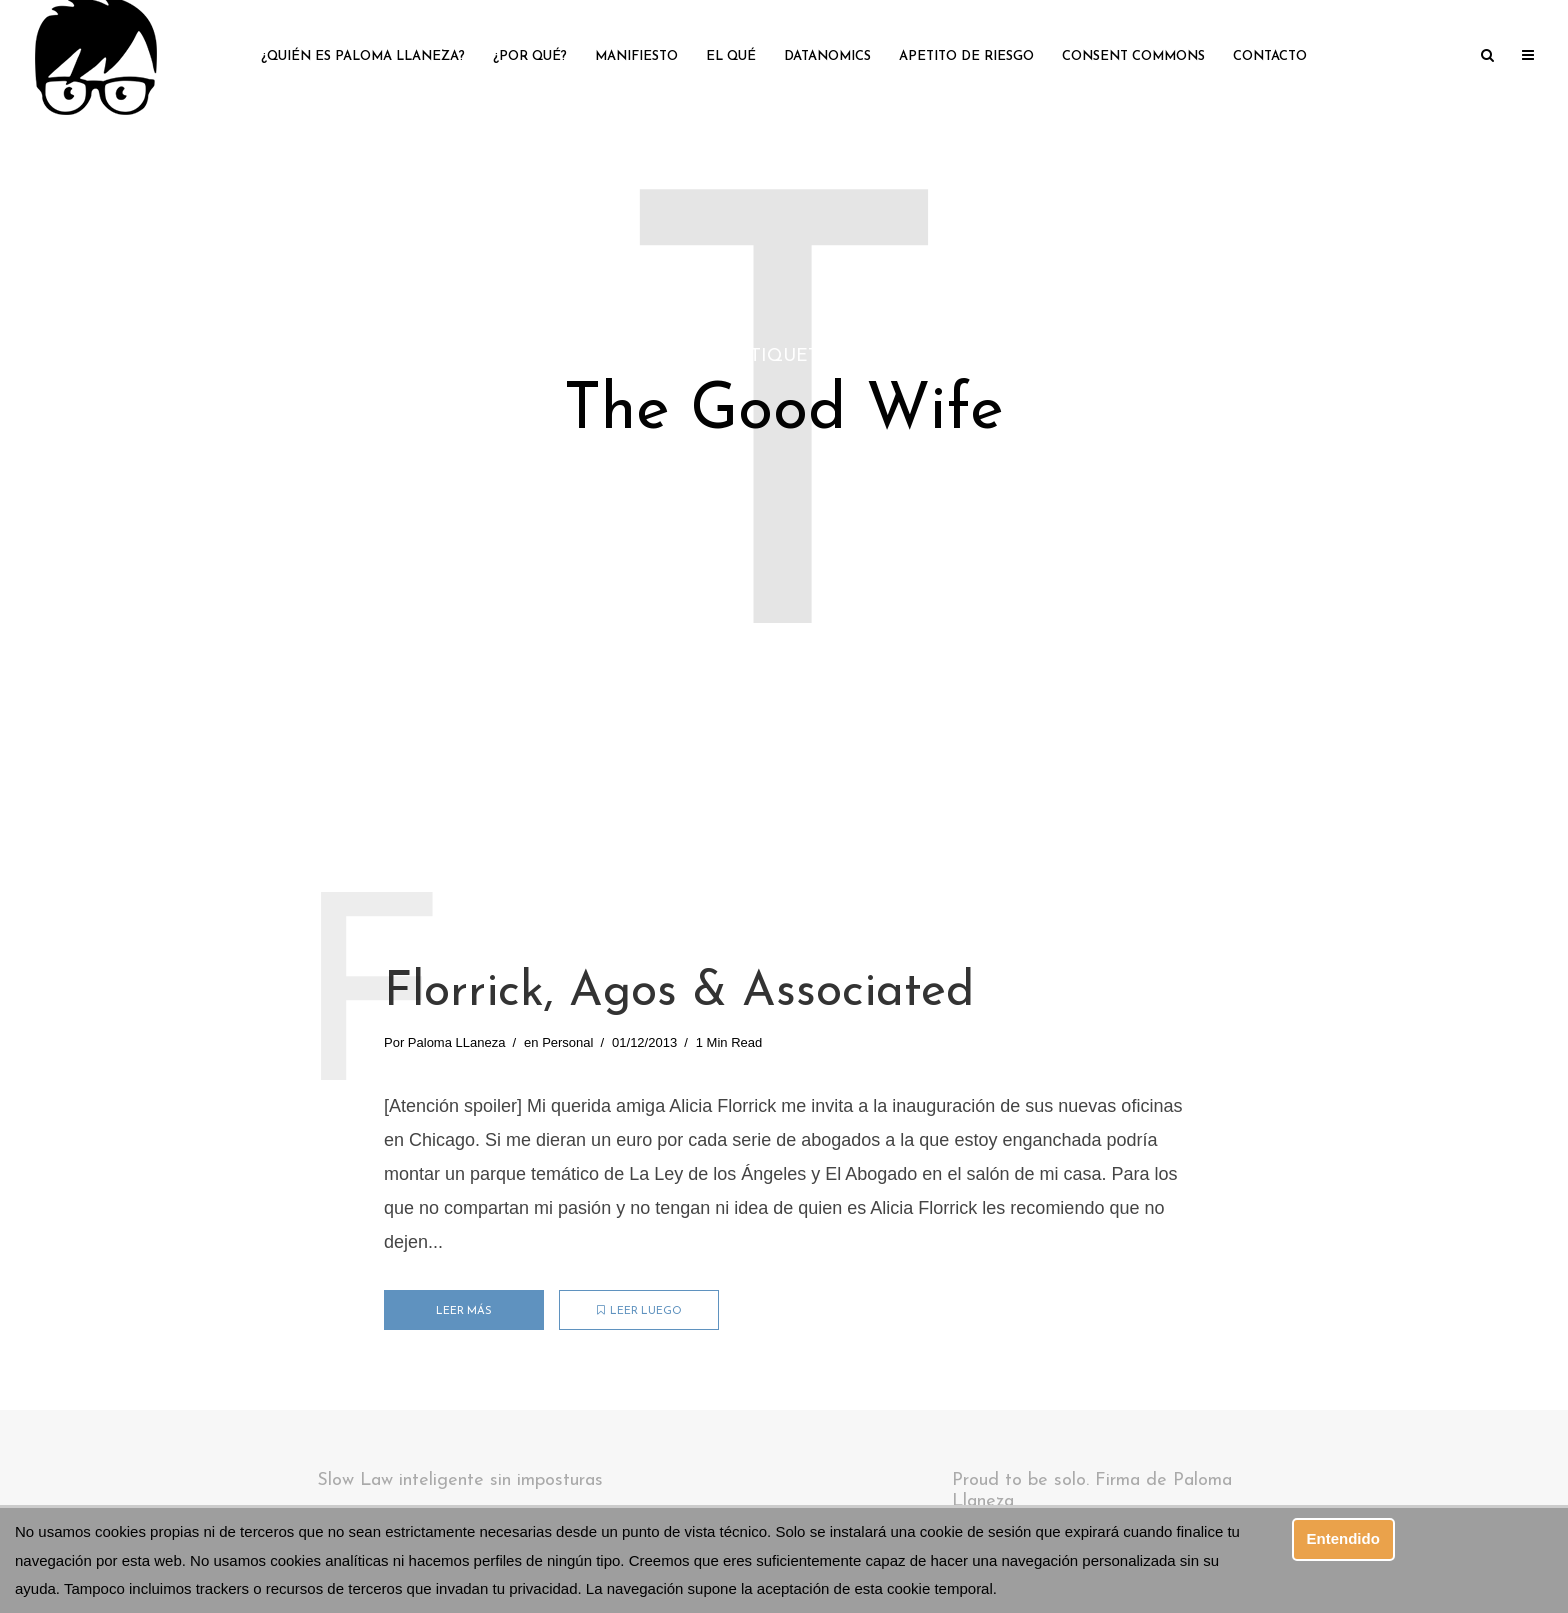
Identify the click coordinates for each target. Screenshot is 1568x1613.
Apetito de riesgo (966, 56)
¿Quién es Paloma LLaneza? (363, 56)
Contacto (1270, 56)
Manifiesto (636, 56)
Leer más (464, 1311)
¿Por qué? (530, 56)
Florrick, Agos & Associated (679, 993)
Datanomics (827, 56)
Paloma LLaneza (457, 1042)
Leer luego (639, 1311)
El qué (731, 56)
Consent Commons (1133, 56)
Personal (567, 1042)
